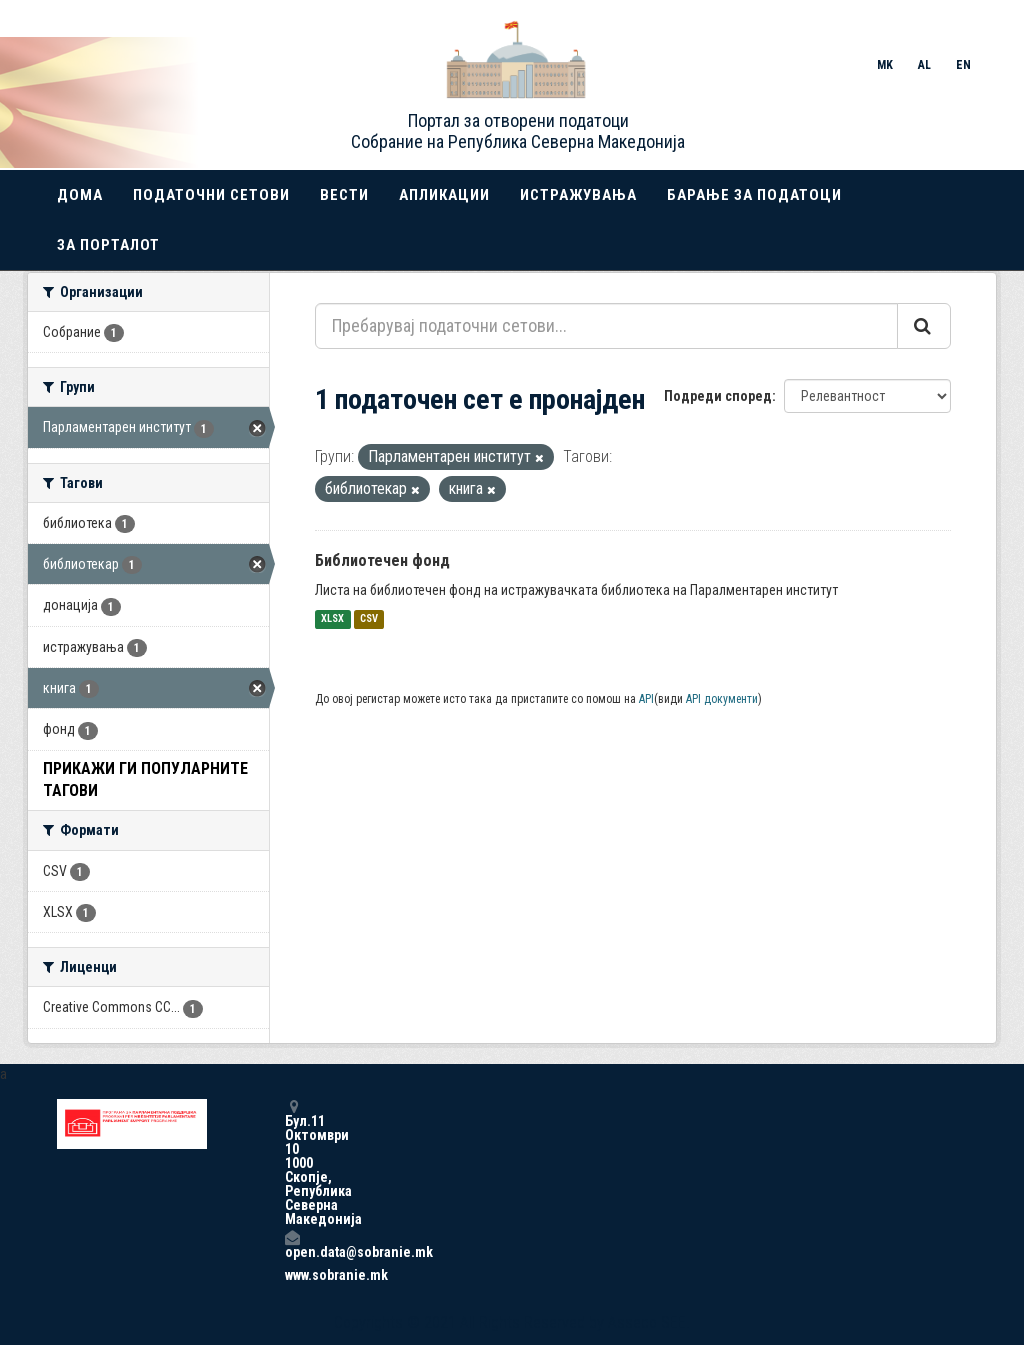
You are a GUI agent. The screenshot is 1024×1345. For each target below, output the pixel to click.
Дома (80, 195)
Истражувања (578, 195)
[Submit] (924, 326)
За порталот (108, 245)
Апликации (444, 195)
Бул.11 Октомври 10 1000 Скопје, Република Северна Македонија (292, 1162)
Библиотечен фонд (382, 560)
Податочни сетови (211, 195)
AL (924, 65)
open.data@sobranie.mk (292, 1244)
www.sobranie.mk (292, 1275)
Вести (344, 195)
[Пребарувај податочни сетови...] (606, 326)
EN (963, 65)
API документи (722, 699)
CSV (369, 619)
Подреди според (718, 396)
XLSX (332, 619)
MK (885, 65)
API (646, 699)
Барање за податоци (754, 195)
